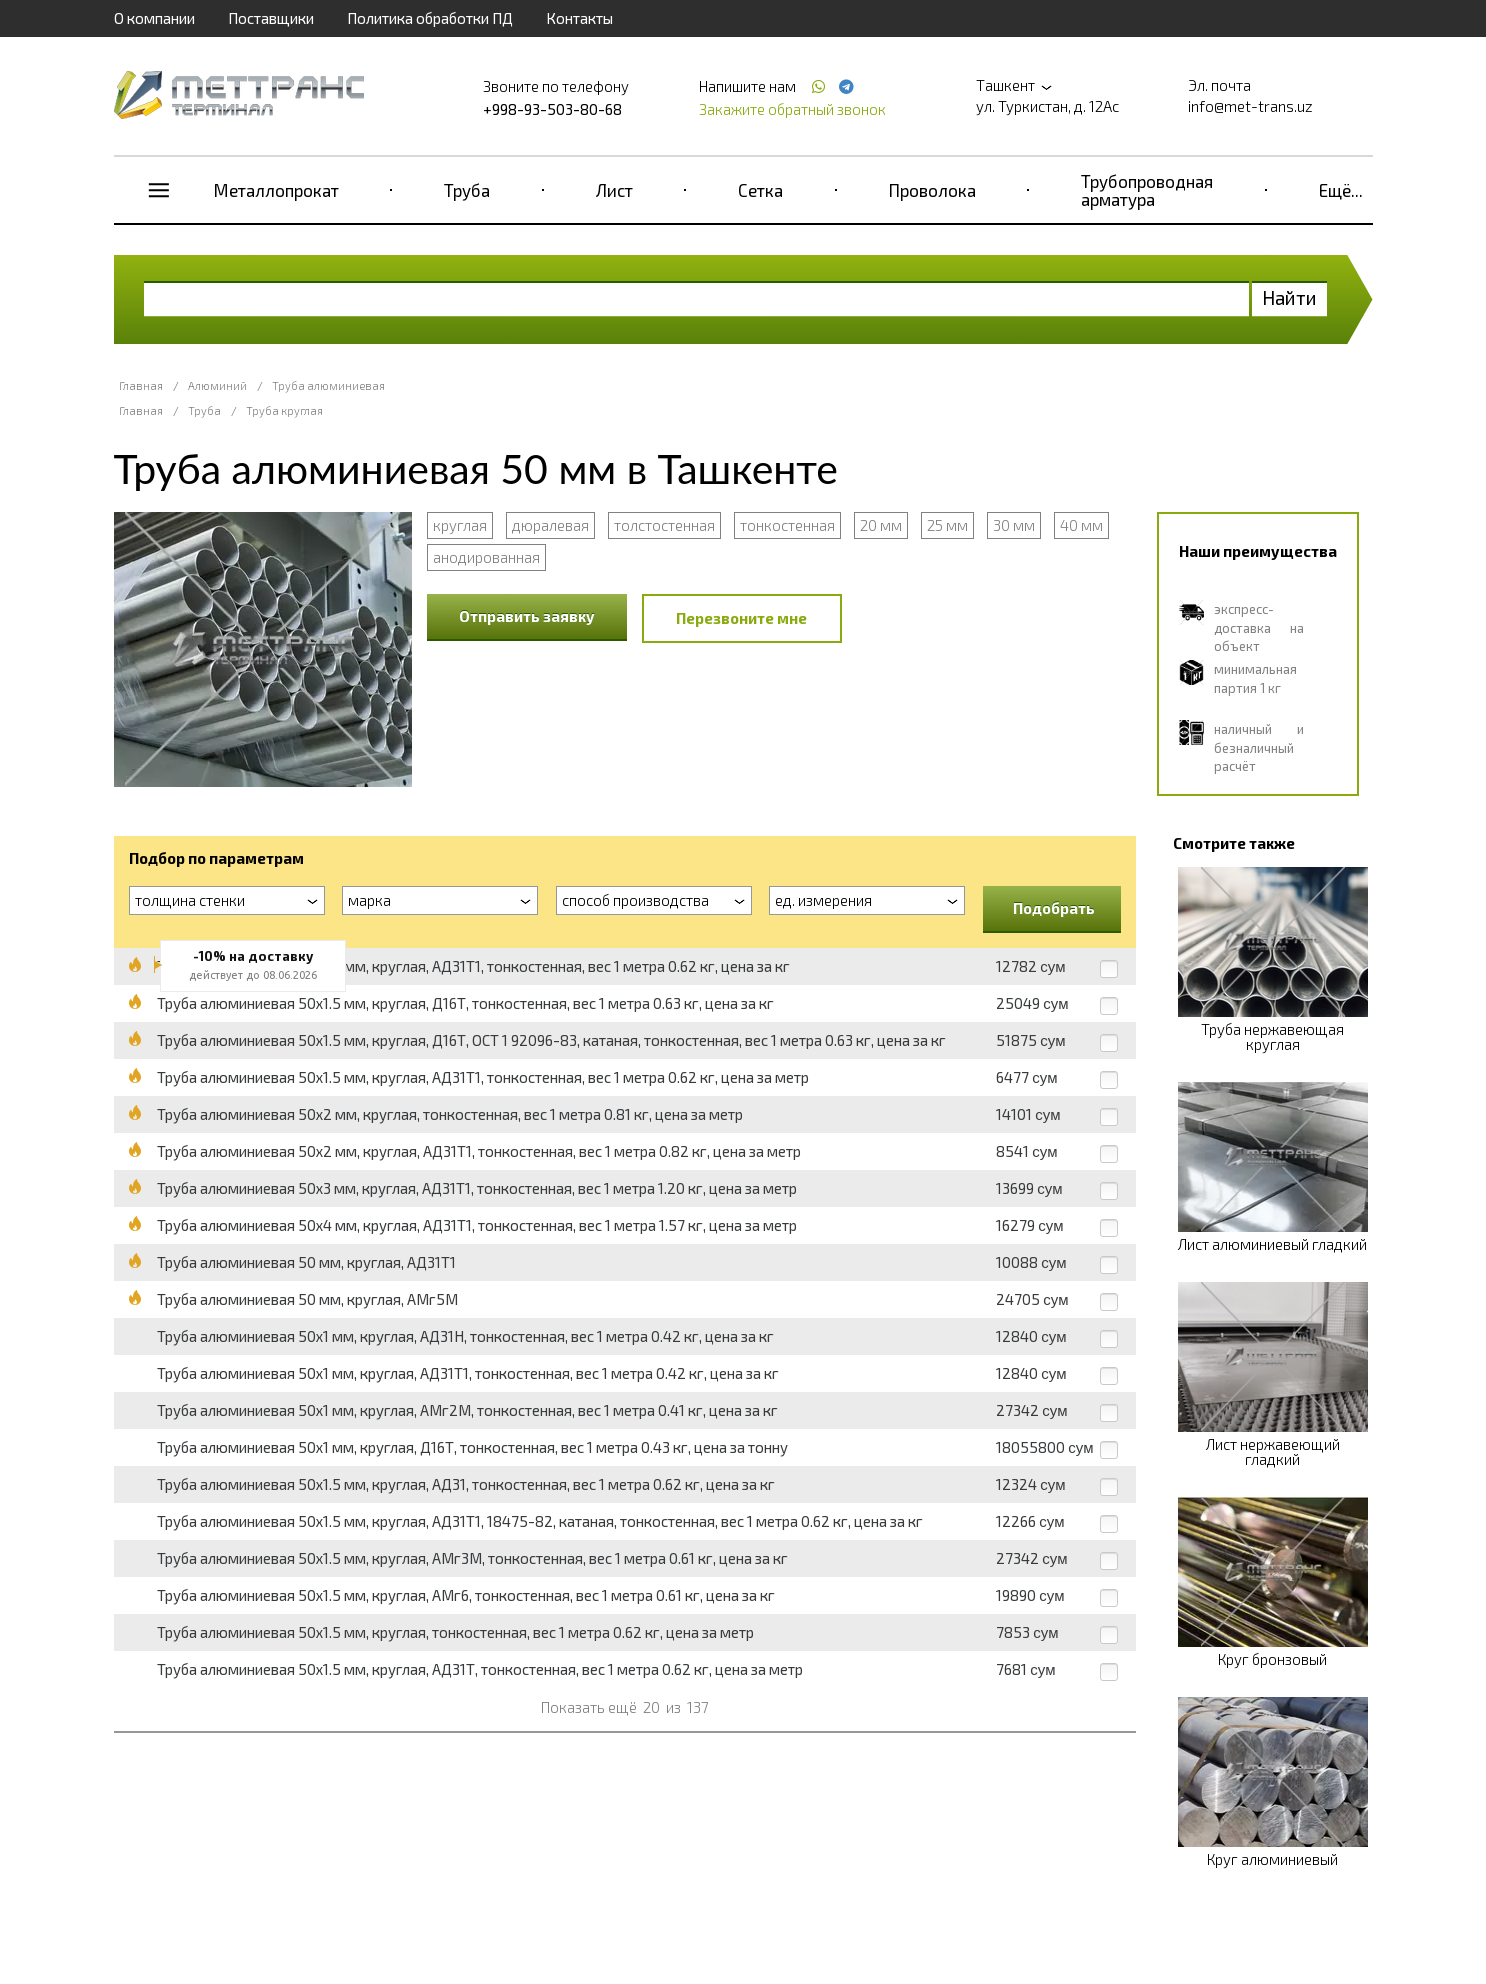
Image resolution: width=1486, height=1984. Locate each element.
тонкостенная (787, 525)
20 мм (881, 525)
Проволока (932, 190)
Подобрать (1054, 908)
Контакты (579, 18)
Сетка (760, 190)
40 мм (1081, 525)
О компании (154, 18)
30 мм (1014, 525)
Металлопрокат (276, 190)
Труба (467, 190)
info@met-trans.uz (1250, 106)
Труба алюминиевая (328, 385)
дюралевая (550, 525)
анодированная (486, 557)
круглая (460, 525)
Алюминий (217, 385)
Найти (1289, 297)
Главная (141, 385)
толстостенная (664, 525)
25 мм (947, 525)
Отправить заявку (527, 616)
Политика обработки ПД (430, 18)
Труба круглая (284, 410)
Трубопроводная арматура (1147, 190)
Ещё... (1341, 190)
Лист (614, 190)
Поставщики (271, 18)
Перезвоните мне (741, 618)
